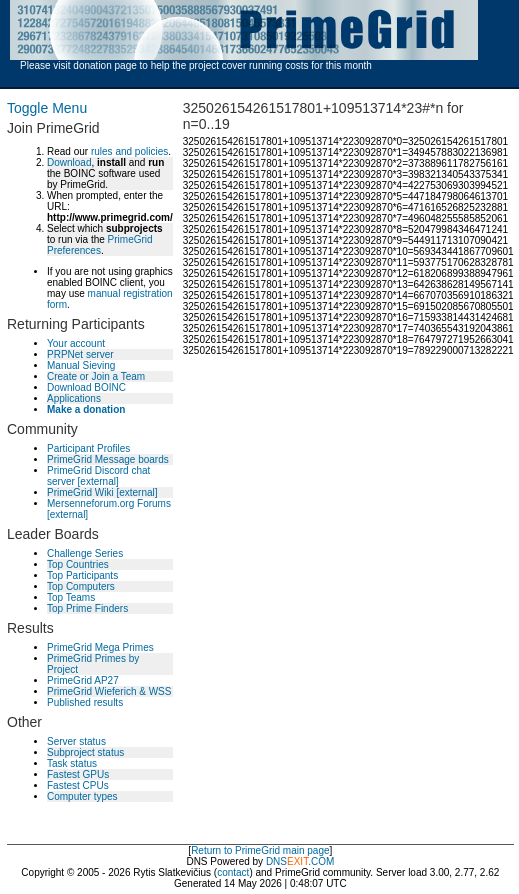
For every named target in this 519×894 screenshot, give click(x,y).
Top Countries (78, 564)
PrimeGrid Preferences (100, 245)
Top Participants (82, 575)
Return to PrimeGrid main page (260, 850)
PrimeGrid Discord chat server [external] (98, 476)
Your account (76, 343)
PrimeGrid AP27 (83, 680)
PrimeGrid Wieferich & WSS (109, 691)
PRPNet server (80, 354)
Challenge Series (85, 553)
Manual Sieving (81, 365)
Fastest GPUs (78, 774)
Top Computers (81, 586)
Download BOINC (86, 387)
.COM (310, 861)
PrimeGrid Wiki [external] (102, 492)
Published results (85, 702)
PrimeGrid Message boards (108, 459)
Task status (72, 763)
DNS (276, 861)
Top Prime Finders (87, 608)
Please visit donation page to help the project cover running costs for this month (196, 65)
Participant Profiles (88, 448)
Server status (76, 741)
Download (69, 162)
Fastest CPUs (78, 785)
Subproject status (85, 752)
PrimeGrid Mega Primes (100, 647)
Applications (74, 398)
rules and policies (129, 151)
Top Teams (71, 597)
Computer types (82, 796)
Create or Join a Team (96, 376)
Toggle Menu (47, 108)
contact (233, 872)
